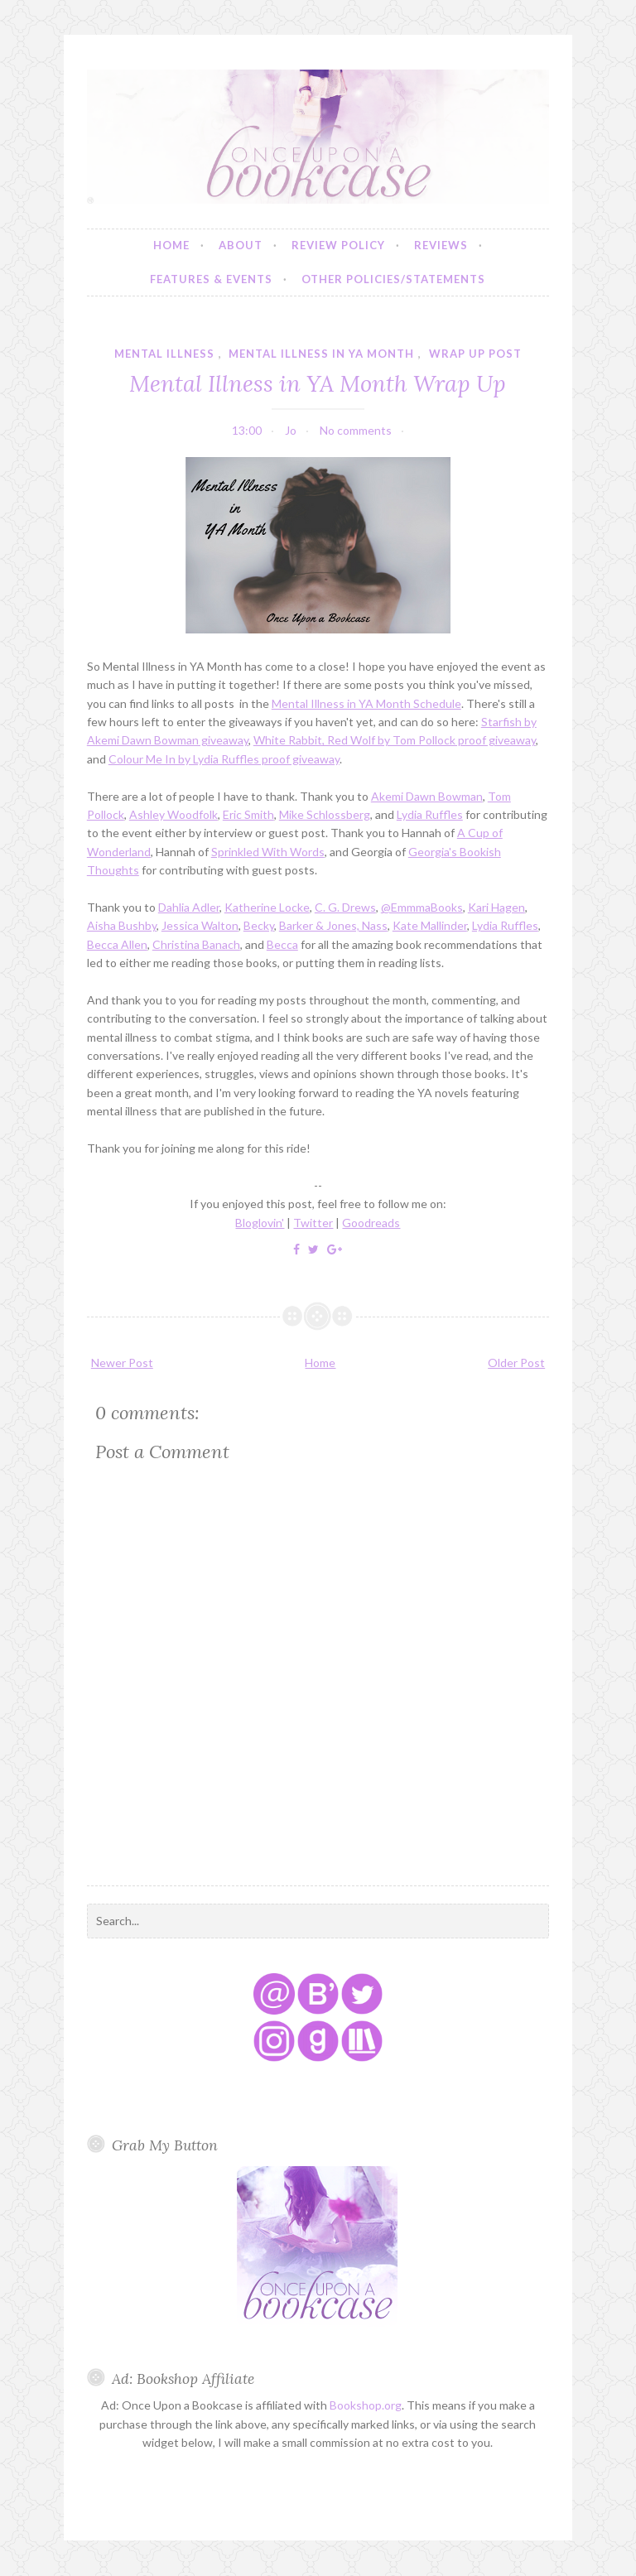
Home (171, 245)
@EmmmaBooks (422, 907)
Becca (282, 944)
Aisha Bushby (122, 925)
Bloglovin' (259, 1223)
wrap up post (475, 353)
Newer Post (122, 1362)
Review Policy (338, 245)
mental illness (164, 353)
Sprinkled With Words (268, 852)
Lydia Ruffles (430, 814)
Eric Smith (248, 814)
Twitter (313, 1223)
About (241, 245)
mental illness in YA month (321, 353)
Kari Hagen (496, 907)
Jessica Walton (199, 925)
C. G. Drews (345, 907)
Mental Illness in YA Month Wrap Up (317, 382)
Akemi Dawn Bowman (427, 796)
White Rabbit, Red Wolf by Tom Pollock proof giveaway (394, 740)
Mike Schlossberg (324, 814)
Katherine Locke (267, 907)
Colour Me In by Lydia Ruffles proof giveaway (224, 759)
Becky (258, 925)
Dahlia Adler (188, 907)
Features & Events (211, 279)
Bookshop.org (366, 2405)
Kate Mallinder (430, 925)
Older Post (516, 1362)
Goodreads (371, 1223)
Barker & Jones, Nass (333, 925)
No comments (356, 430)
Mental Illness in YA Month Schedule (366, 703)
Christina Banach (196, 944)
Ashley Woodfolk (173, 814)
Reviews (441, 245)
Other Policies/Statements (393, 279)
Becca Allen (117, 944)
